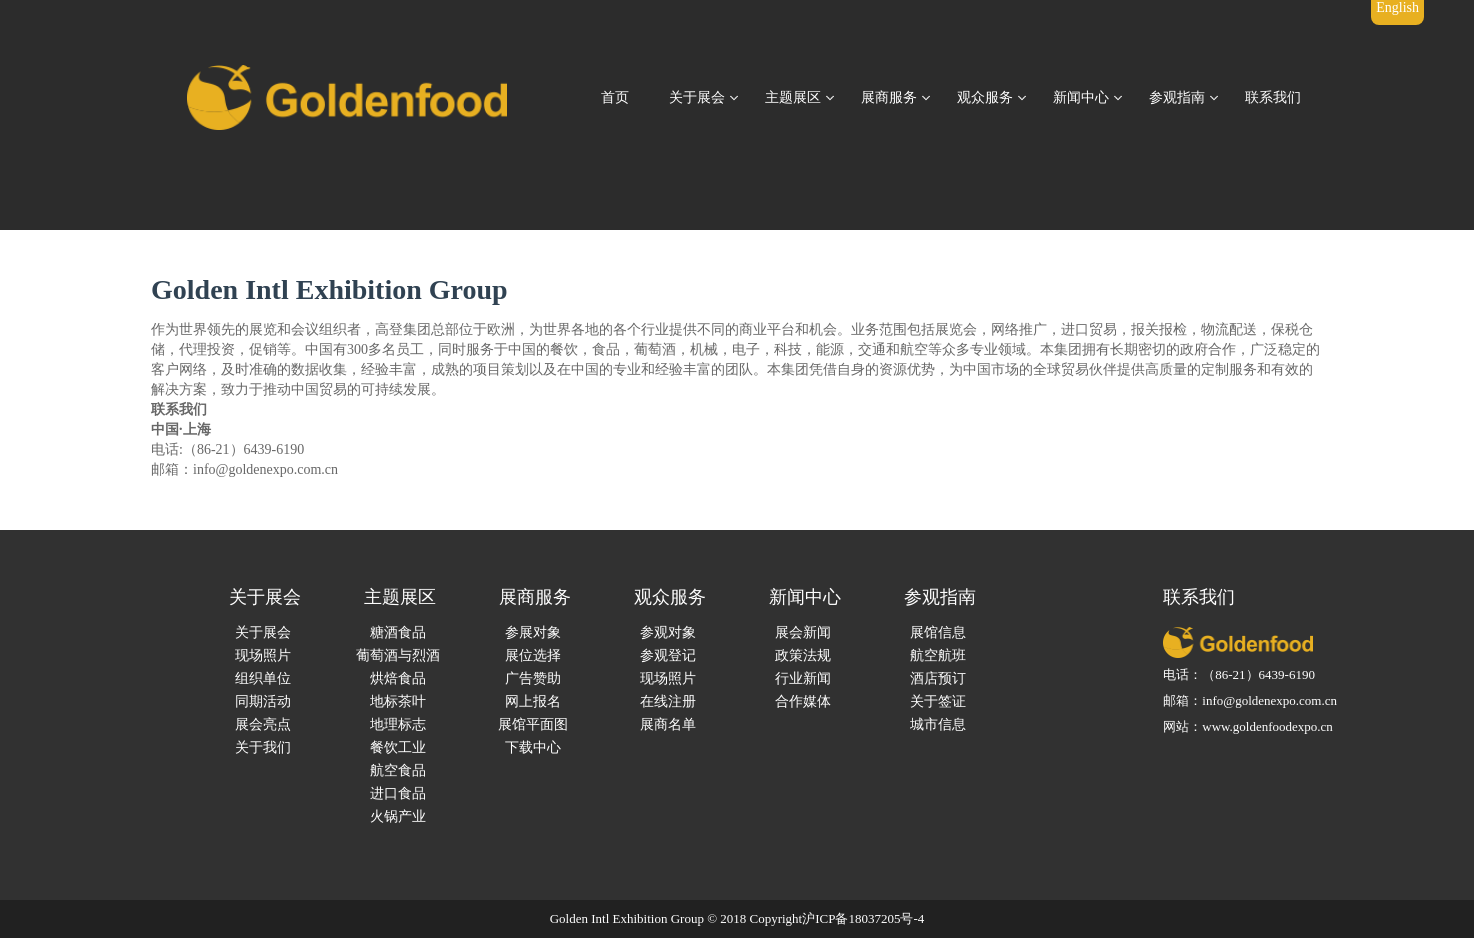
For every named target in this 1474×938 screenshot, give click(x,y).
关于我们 (263, 747)
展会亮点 (263, 724)
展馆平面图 (533, 724)
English (1397, 7)
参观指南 (1177, 97)
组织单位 (263, 678)
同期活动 (263, 701)
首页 (615, 97)
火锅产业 (398, 816)
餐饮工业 (398, 747)
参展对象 (533, 632)
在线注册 (668, 701)
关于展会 (697, 97)
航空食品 (398, 770)
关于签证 (938, 701)
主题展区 (793, 97)
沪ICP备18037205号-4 (863, 918)
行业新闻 (803, 678)
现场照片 (263, 655)
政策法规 (803, 655)
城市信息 (938, 724)
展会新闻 (803, 632)
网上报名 (533, 701)
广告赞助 (533, 678)
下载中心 (533, 747)
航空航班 (938, 655)
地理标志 (398, 724)
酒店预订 (938, 678)
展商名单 (668, 724)
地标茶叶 (398, 701)
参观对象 (668, 632)
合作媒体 (803, 701)
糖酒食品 (398, 632)
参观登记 (668, 655)
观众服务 (985, 97)
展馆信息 (938, 632)
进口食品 (398, 793)
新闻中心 (1081, 97)
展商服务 (889, 97)
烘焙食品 (398, 678)
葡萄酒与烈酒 (398, 655)
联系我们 (1273, 97)
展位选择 (533, 655)
